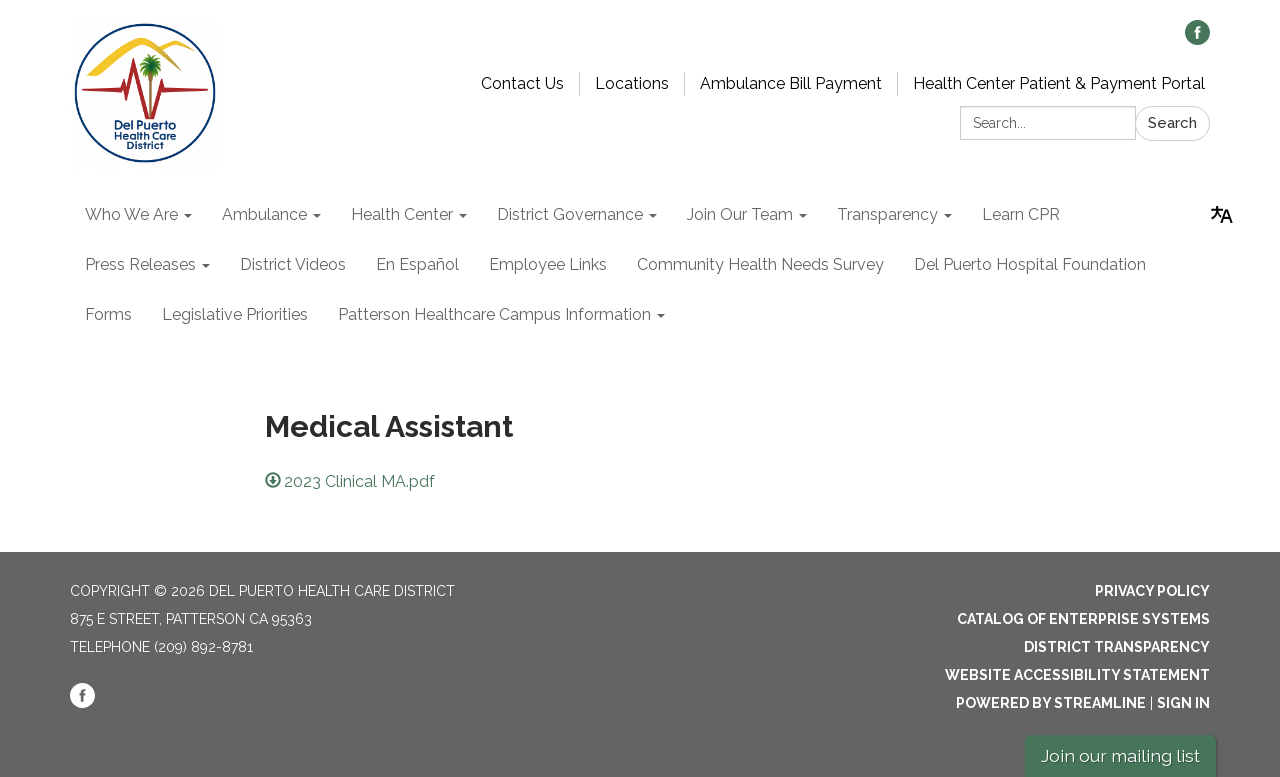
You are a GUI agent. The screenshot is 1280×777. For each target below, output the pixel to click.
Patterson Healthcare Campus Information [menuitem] (494, 314)
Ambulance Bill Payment (791, 83)
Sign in (1183, 703)
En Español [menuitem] (417, 264)
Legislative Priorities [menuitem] (235, 314)
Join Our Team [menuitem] (740, 214)
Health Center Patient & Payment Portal (1059, 83)
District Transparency (1117, 647)
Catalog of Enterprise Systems (1083, 619)
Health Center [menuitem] (402, 214)
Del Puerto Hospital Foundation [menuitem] (1030, 264)
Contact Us (522, 83)
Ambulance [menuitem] (264, 214)
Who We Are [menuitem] (131, 214)
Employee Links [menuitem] (548, 264)
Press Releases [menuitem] (140, 264)
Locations (632, 83)
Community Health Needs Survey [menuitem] (760, 264)
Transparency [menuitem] (887, 214)
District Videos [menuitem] (293, 264)
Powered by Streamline (1051, 703)
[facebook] (1197, 39)
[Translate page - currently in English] (1222, 215)
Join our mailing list (1120, 755)
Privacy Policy (1152, 591)
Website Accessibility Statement (1077, 675)
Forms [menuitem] (108, 314)
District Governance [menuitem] (570, 214)
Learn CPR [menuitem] (1021, 214)
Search (1172, 123)
